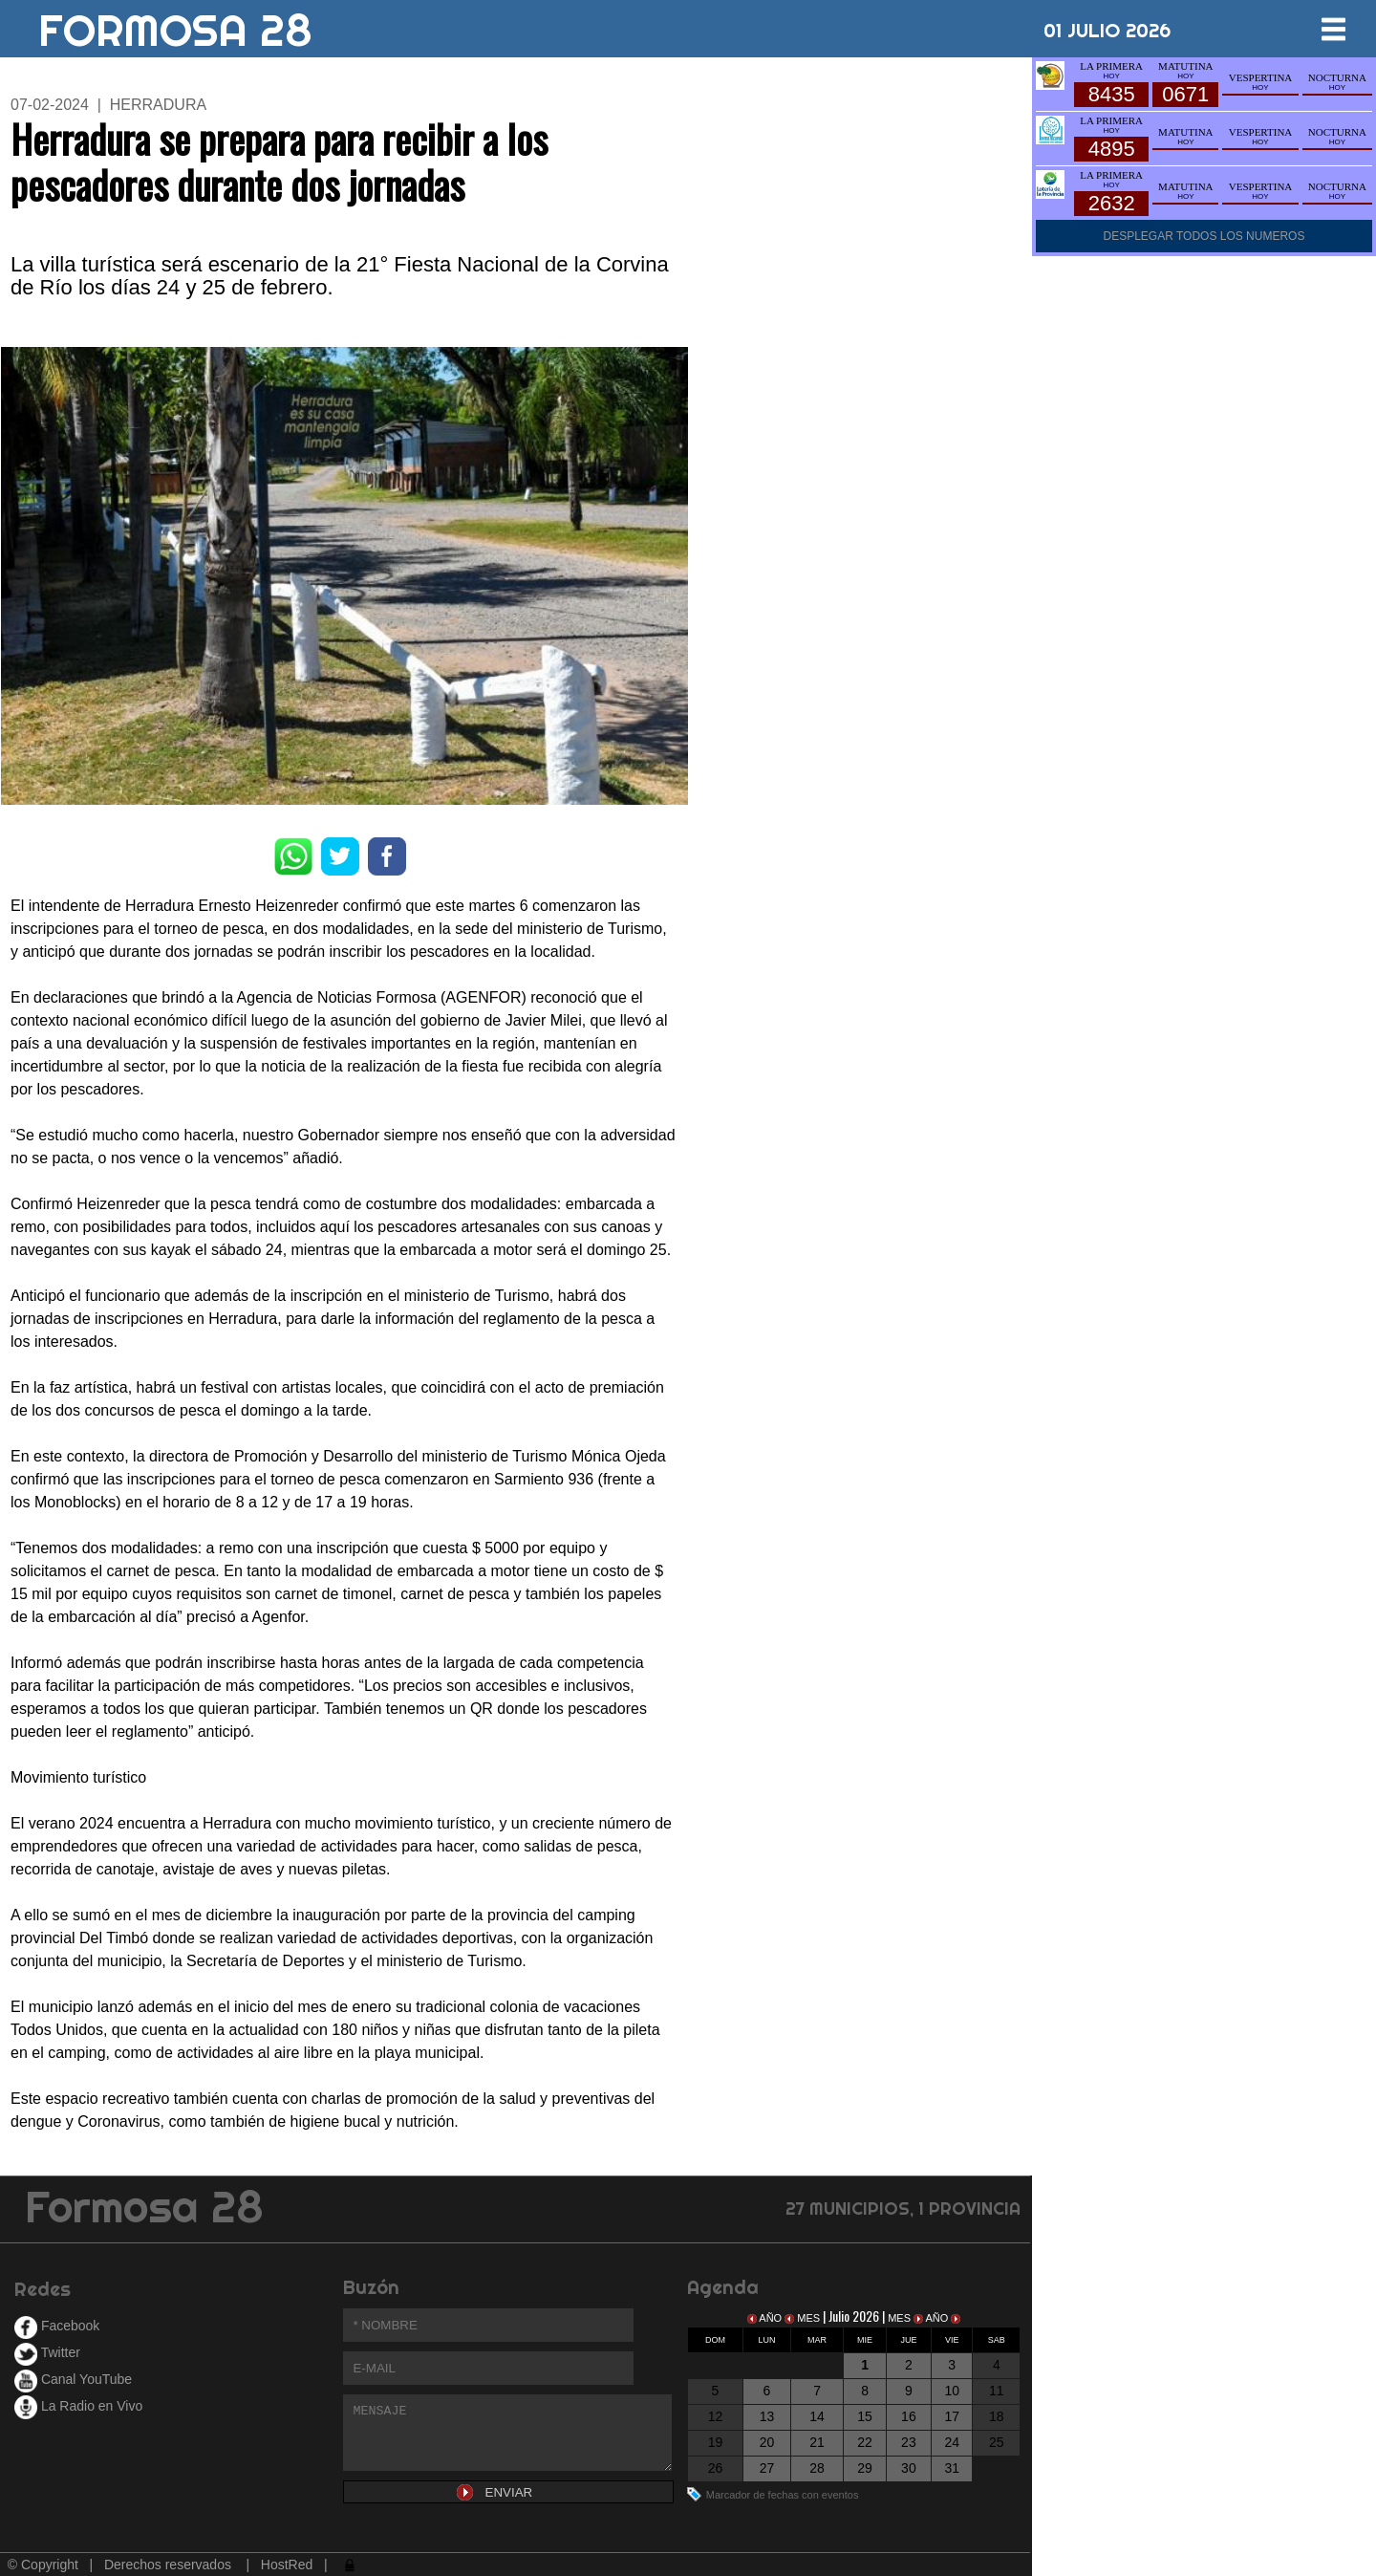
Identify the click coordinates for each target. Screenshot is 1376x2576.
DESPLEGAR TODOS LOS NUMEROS (1204, 236)
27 (767, 2468)
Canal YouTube (73, 2379)
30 (908, 2468)
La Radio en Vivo (78, 2406)
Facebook (56, 2325)
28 (817, 2468)
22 (864, 2442)
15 (864, 2416)
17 (951, 2416)
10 (951, 2390)
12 (715, 2416)
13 (767, 2416)
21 (817, 2442)
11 (996, 2390)
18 (996, 2416)
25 (996, 2442)
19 (715, 2442)
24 (951, 2442)
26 (715, 2468)
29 (864, 2468)
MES (804, 2318)
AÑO (766, 2318)
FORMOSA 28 (175, 23)
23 (908, 2442)
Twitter (47, 2352)
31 (951, 2468)
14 (817, 2416)
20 (767, 2442)
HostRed (286, 2564)
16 (908, 2416)
